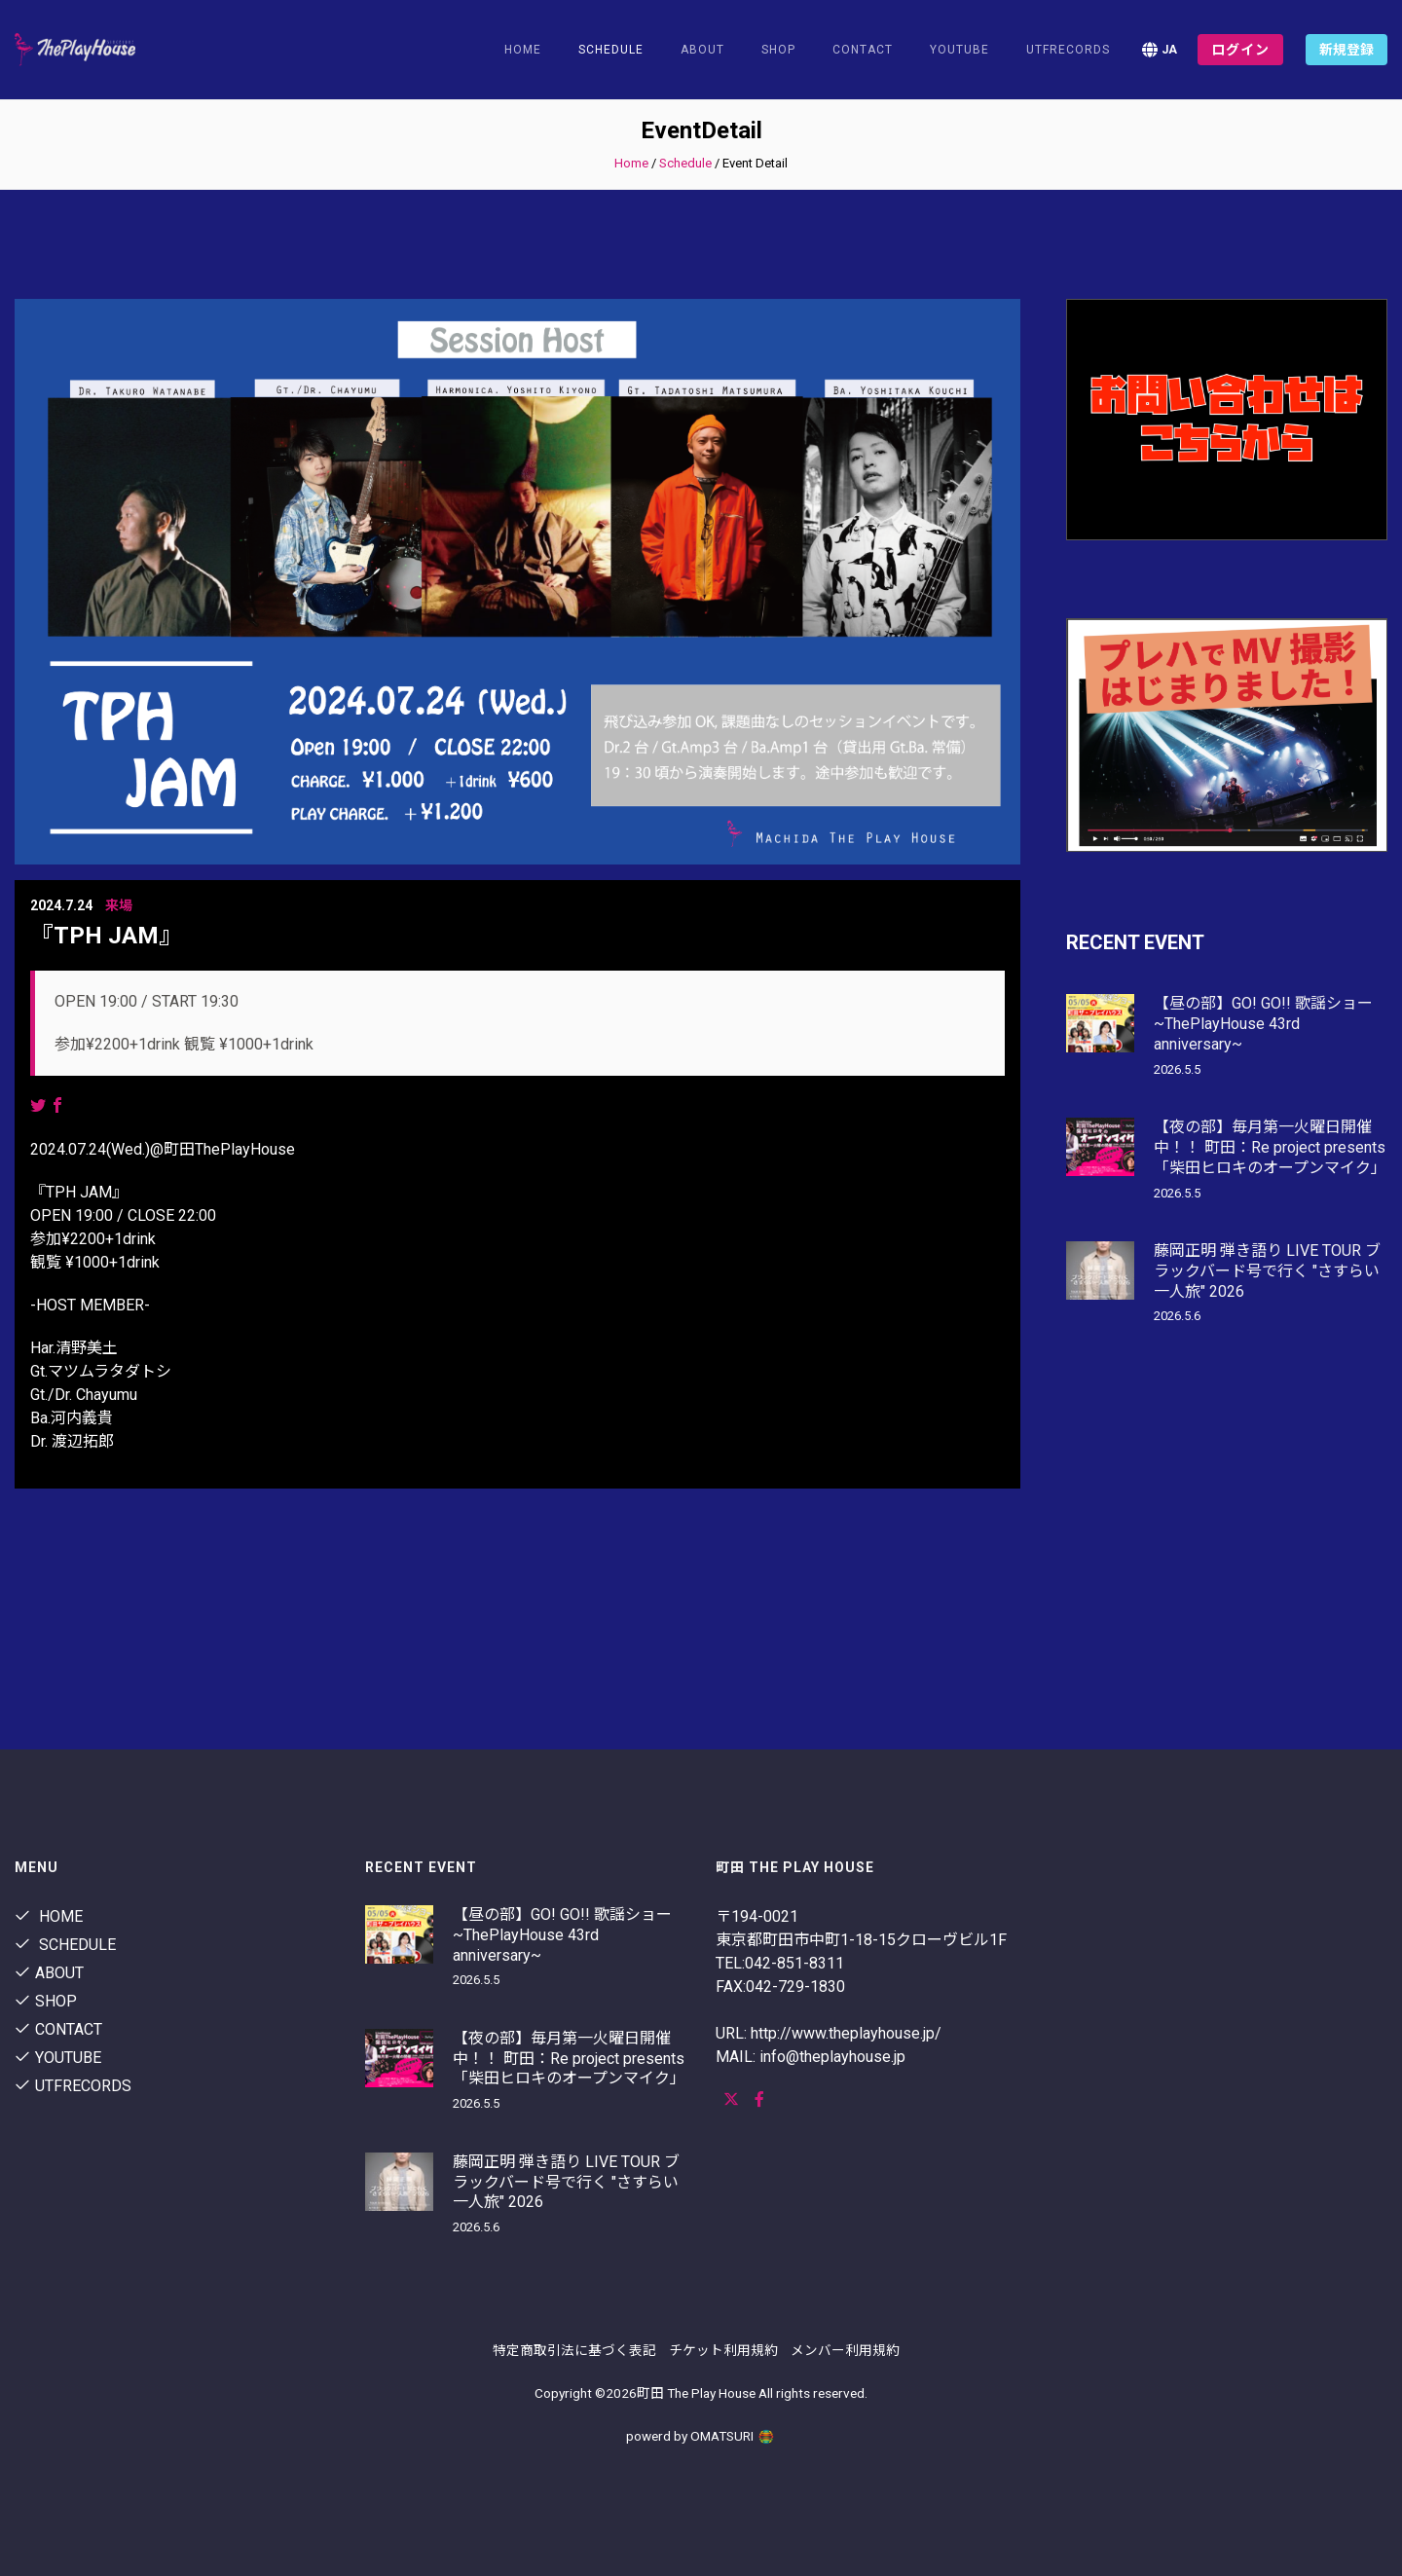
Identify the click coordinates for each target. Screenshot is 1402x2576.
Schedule (685, 163)
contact (862, 49)
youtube (959, 49)
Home (522, 49)
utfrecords (1068, 49)
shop (778, 49)
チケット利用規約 (723, 2350)
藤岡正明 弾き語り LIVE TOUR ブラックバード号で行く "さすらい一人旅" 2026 (1267, 1271)
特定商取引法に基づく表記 (574, 2350)
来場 (118, 905)
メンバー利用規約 (845, 2350)
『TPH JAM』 (106, 935)
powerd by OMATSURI (701, 2436)
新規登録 (1346, 49)
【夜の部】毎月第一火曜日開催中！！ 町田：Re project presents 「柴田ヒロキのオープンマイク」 (1270, 1147)
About (702, 49)
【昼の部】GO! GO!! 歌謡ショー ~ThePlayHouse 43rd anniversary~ (1263, 1023)
